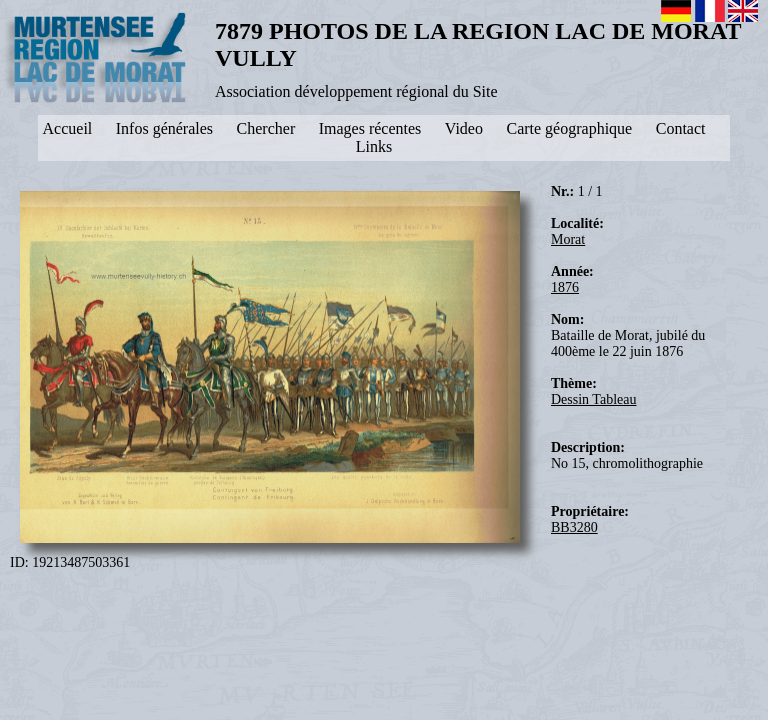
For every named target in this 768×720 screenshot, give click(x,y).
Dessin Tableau (593, 399)
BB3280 (574, 527)
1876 (565, 287)
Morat (568, 239)
